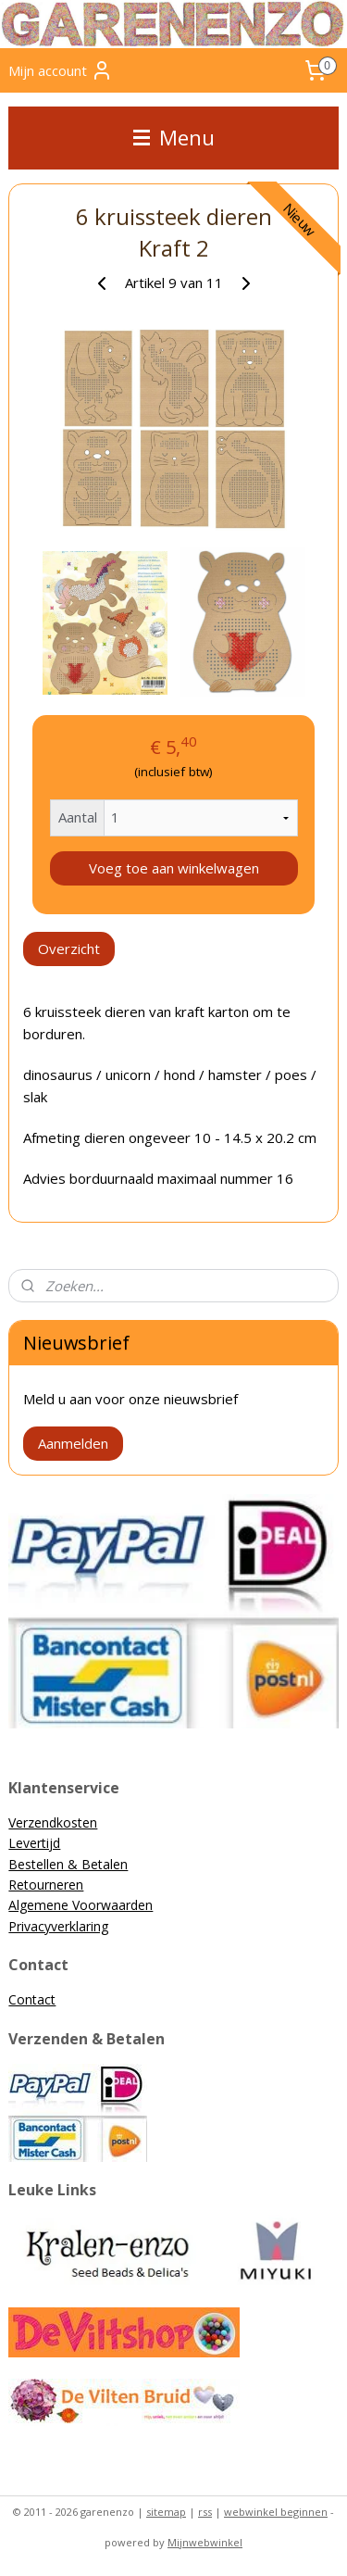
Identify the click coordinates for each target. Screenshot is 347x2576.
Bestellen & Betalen (68, 1864)
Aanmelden (73, 1443)
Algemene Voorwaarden (80, 1905)
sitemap (166, 2512)
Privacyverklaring (58, 1926)
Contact (32, 1999)
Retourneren (45, 1884)
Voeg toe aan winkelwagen (174, 868)
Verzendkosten (52, 1822)
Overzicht (69, 948)
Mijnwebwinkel (204, 2542)
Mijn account (60, 70)
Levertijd (34, 1843)
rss (205, 2512)
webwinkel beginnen (276, 2512)
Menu (174, 137)
